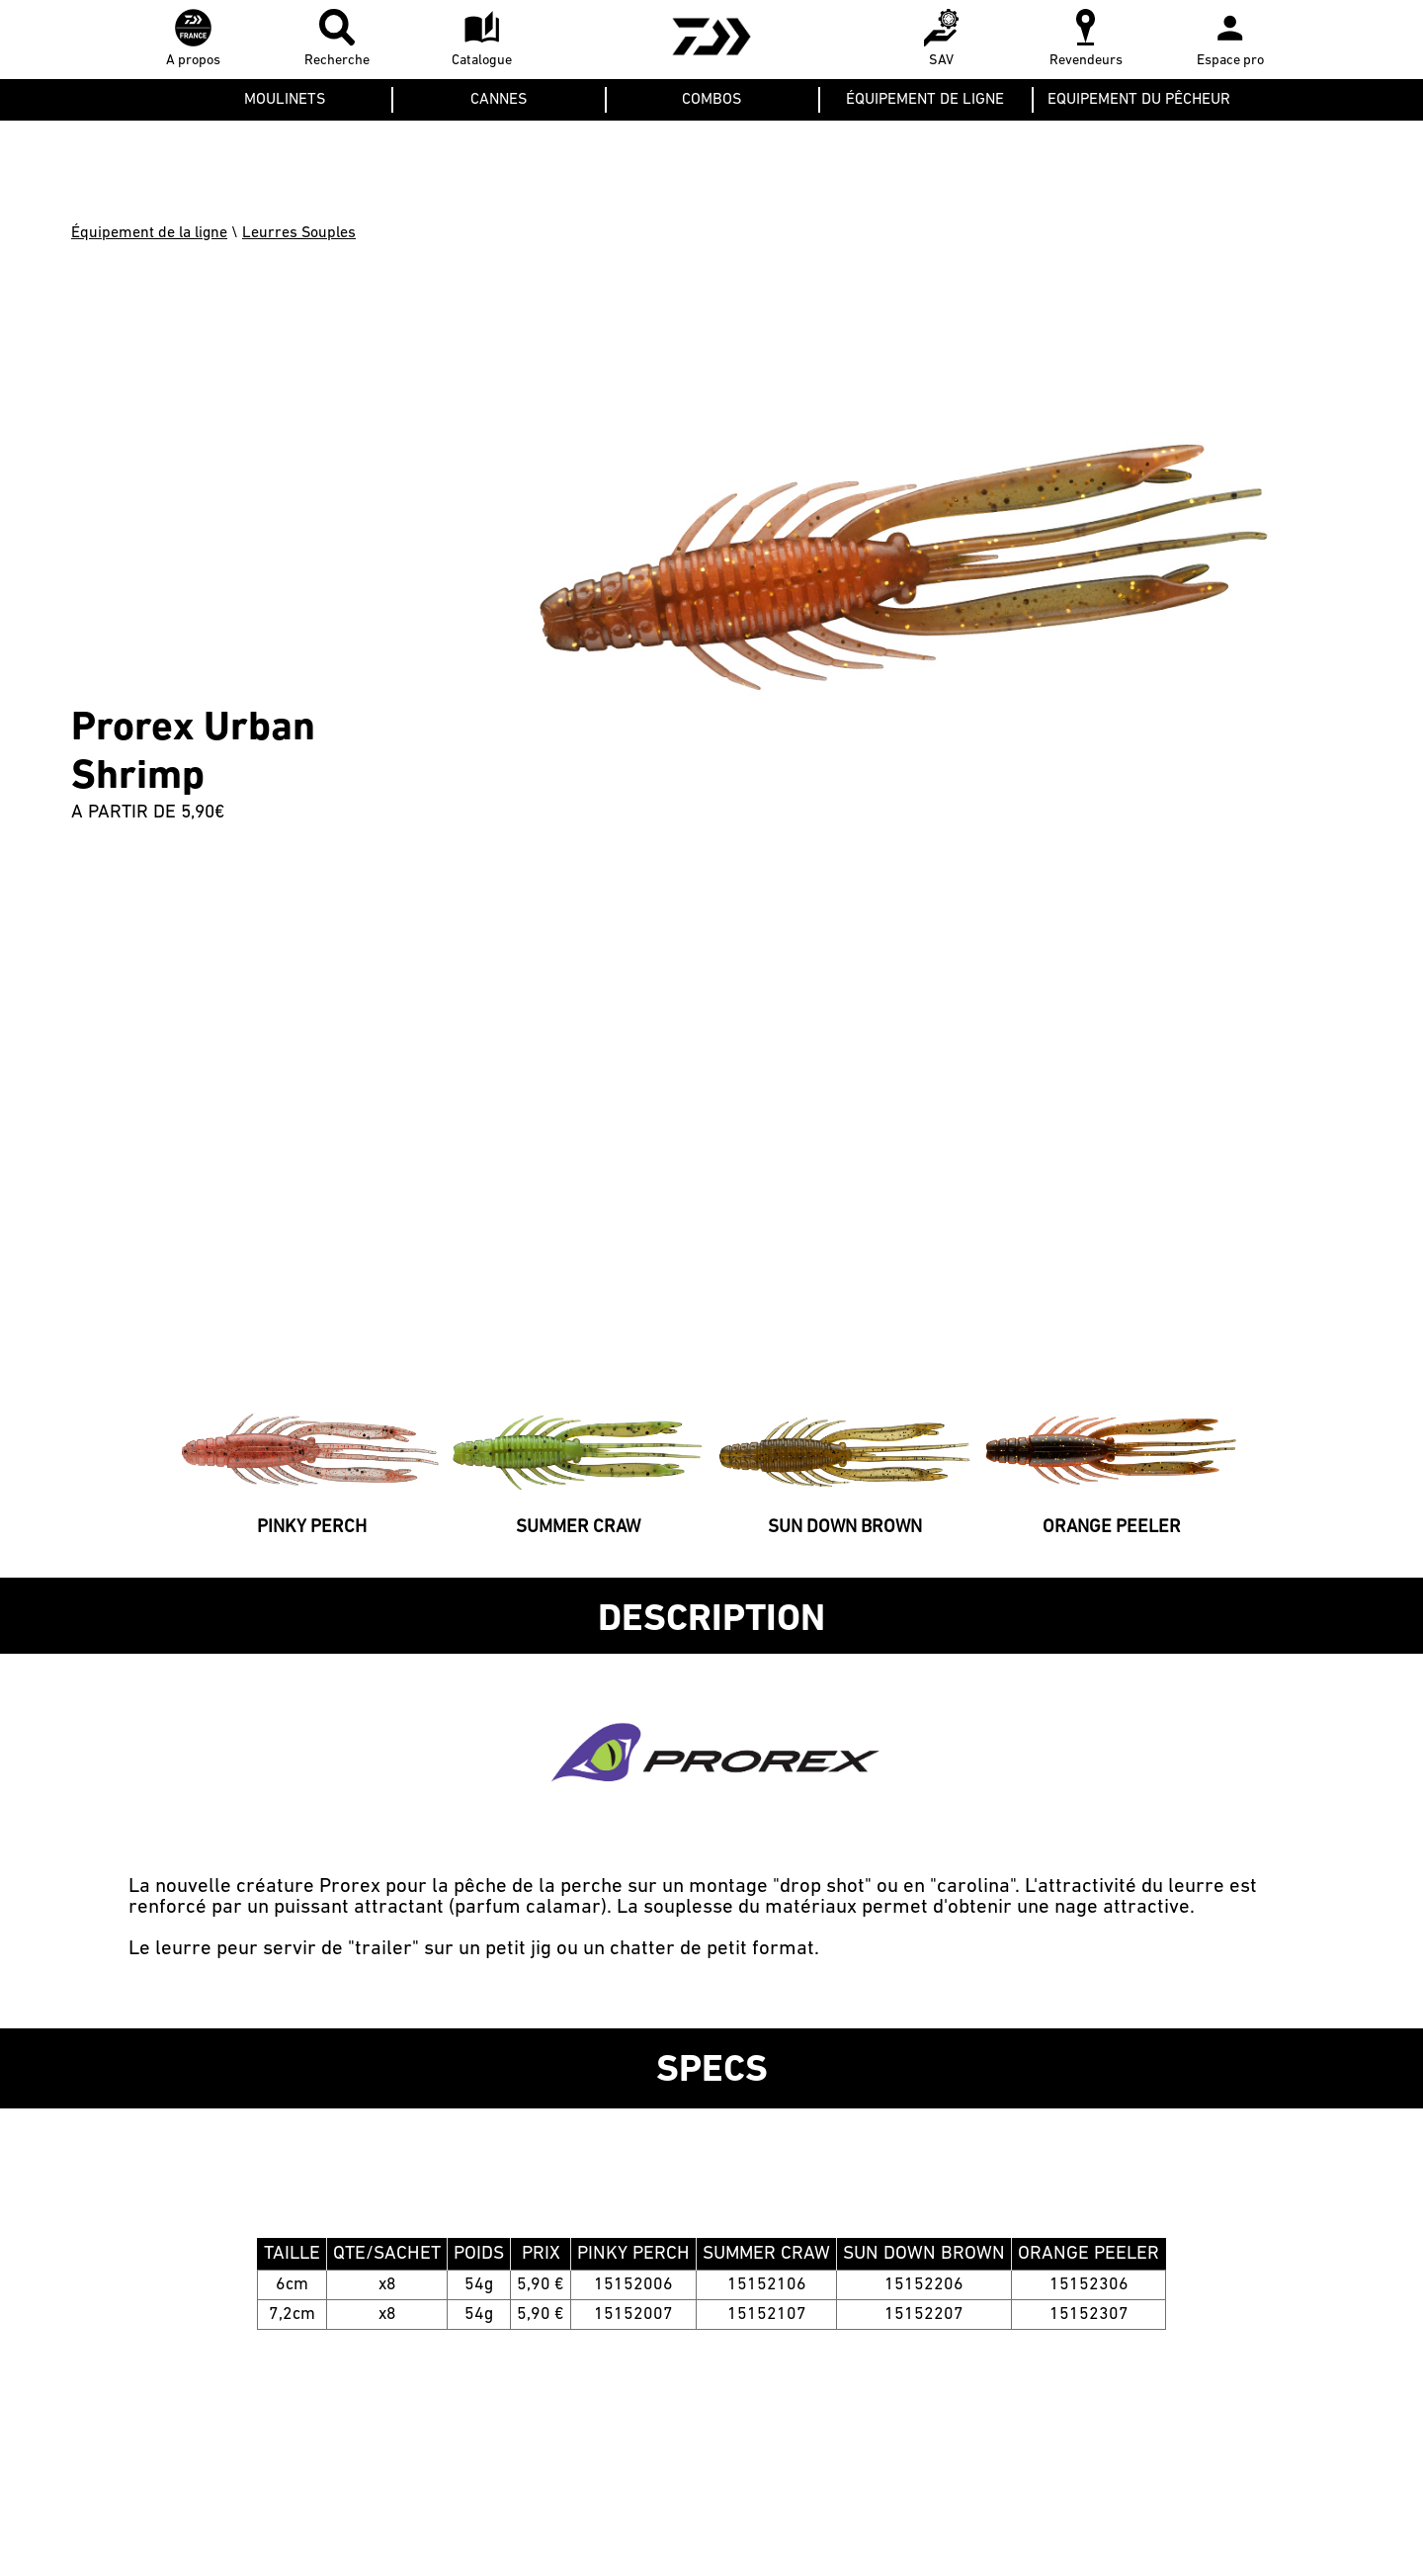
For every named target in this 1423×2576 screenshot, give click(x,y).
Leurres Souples (299, 233)
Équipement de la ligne (149, 233)
